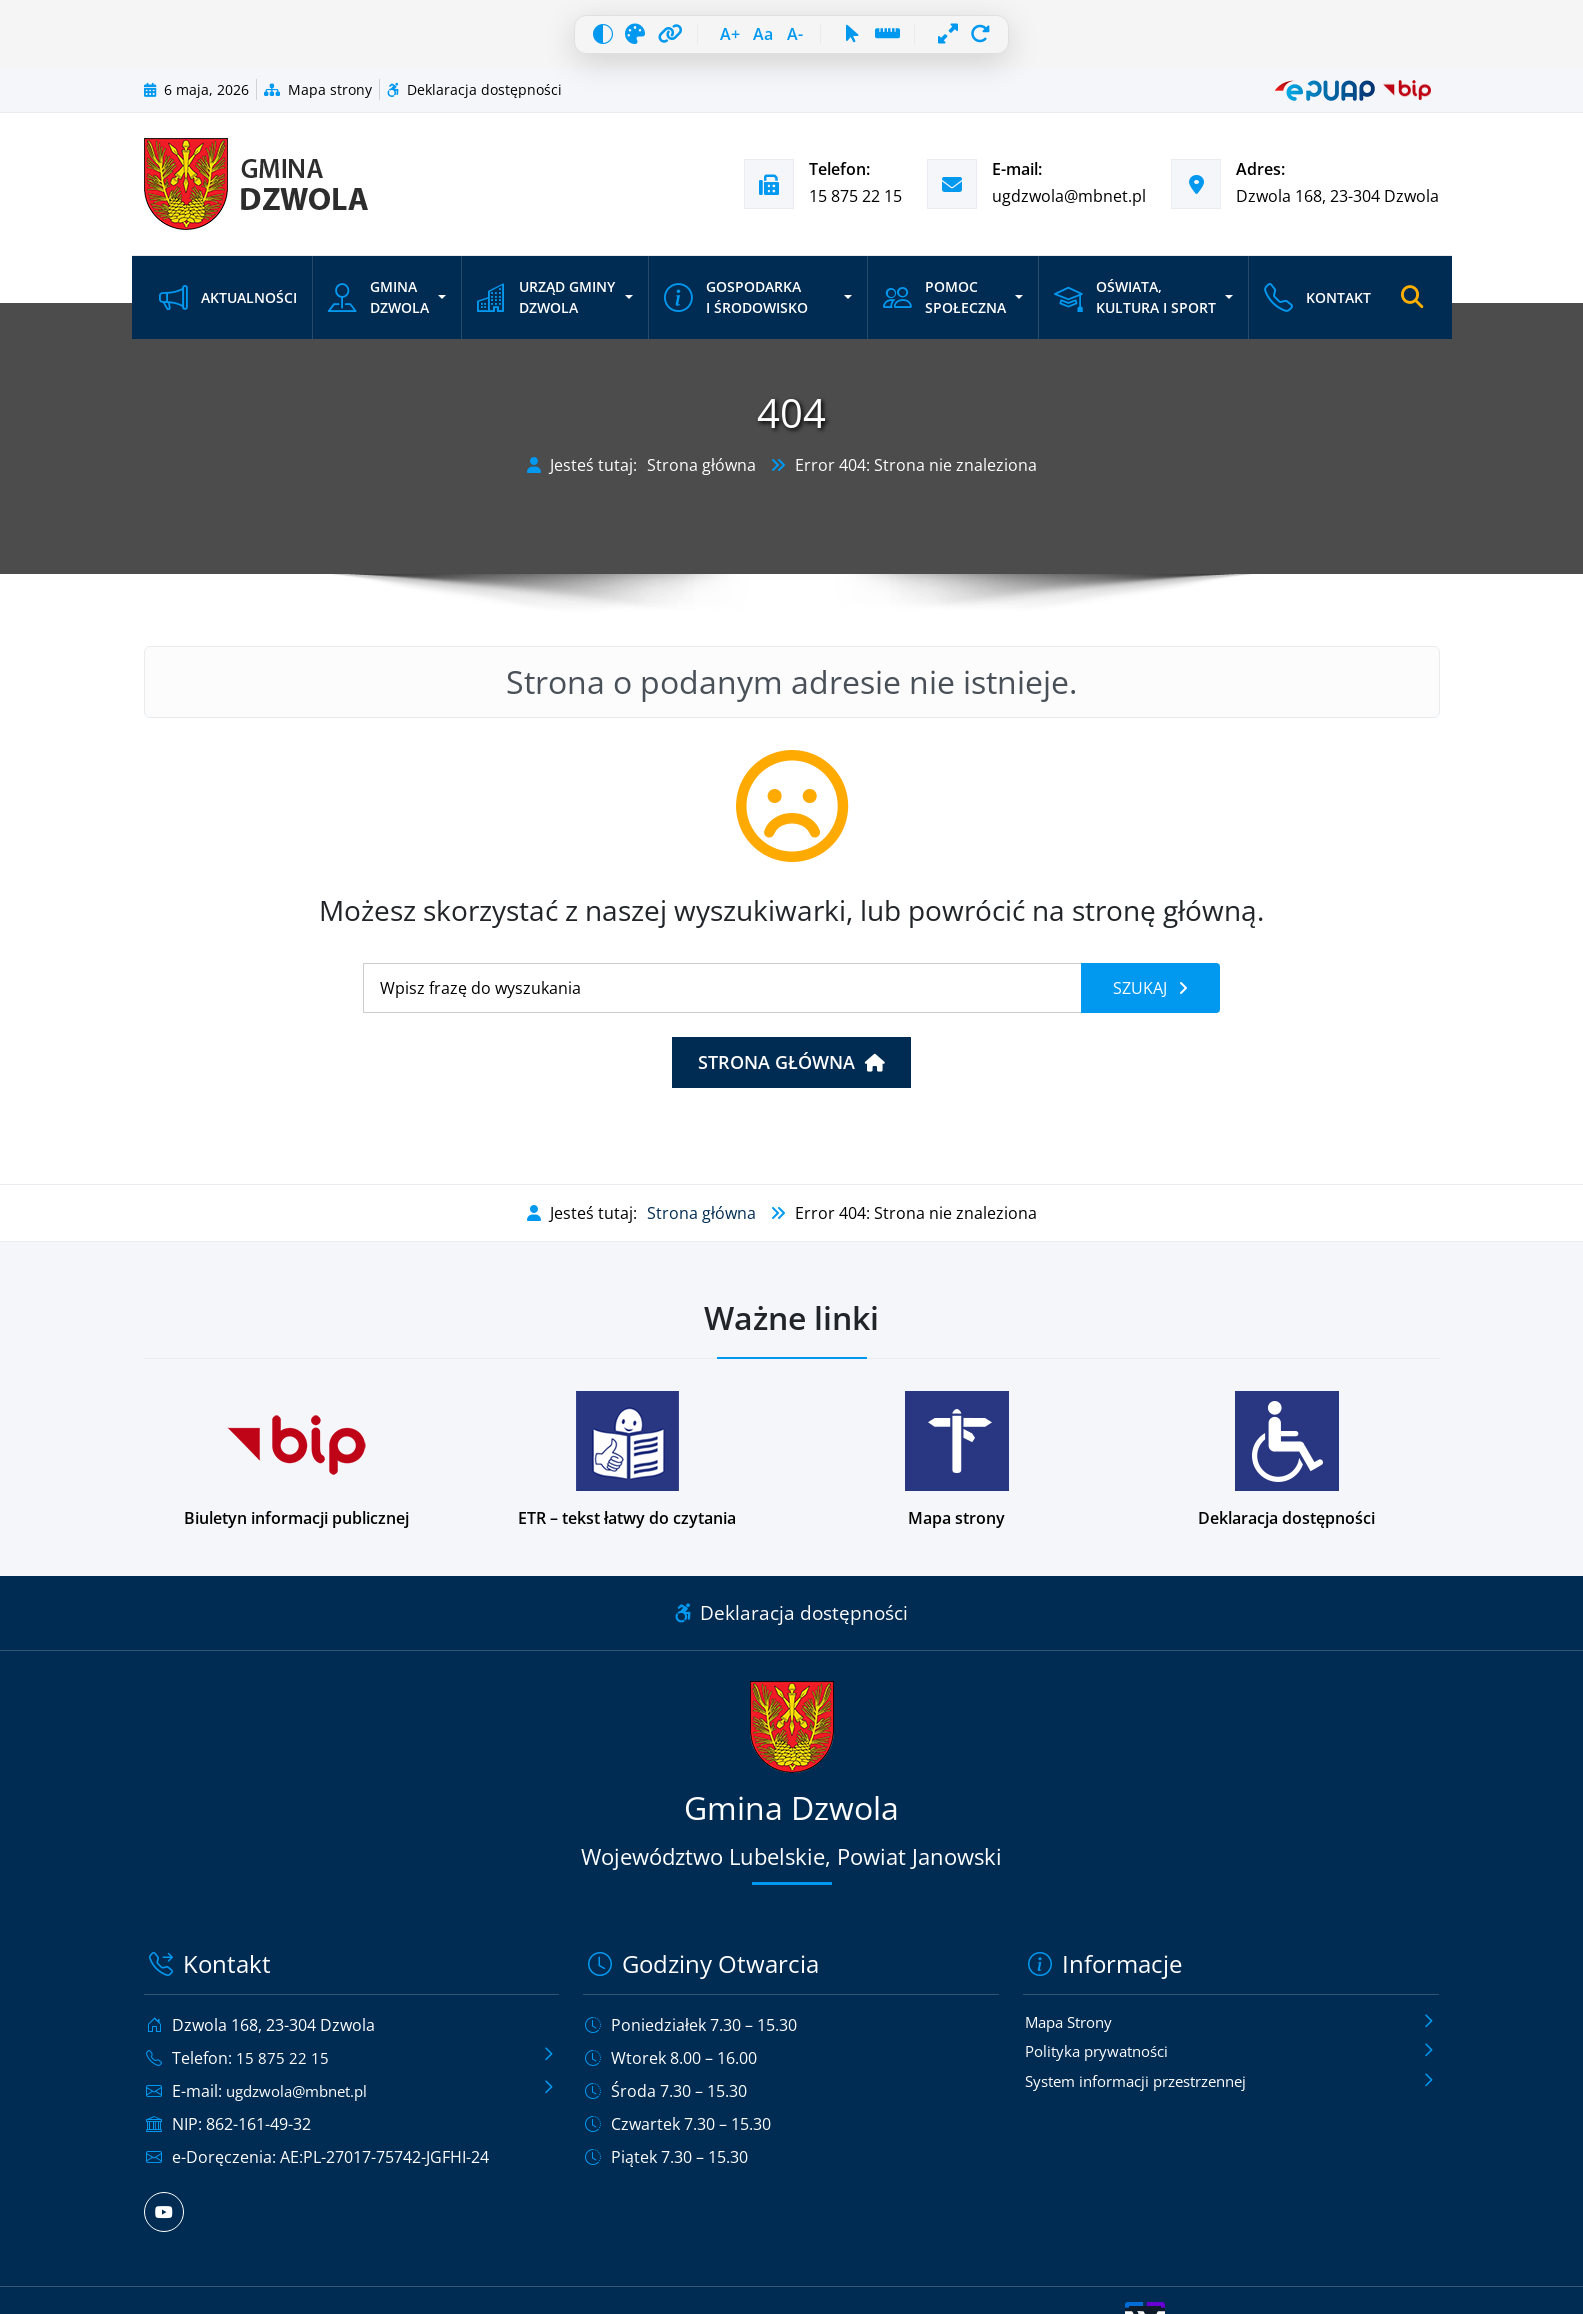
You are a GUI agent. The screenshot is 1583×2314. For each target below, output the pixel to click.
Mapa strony (318, 100)
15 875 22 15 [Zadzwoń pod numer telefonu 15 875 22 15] (855, 207)
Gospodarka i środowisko (735, 308)
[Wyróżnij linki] (644, 40)
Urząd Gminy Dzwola (545, 308)
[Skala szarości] (600, 40)
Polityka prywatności (1102, 2064)
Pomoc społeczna (942, 308)
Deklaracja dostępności (474, 100)
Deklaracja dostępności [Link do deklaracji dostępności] (791, 1623)
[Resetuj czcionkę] (757, 40)
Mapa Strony (1073, 2033)
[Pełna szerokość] (983, 40)
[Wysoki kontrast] (556, 40)
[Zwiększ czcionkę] (713, 40)
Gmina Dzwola (378, 308)
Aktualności (228, 308)
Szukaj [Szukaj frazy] (1142, 999)
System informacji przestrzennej (1147, 2095)
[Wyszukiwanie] (722, 999)
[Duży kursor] (870, 40)
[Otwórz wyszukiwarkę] (1412, 309)
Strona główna (701, 476)
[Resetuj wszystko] (1027, 40)
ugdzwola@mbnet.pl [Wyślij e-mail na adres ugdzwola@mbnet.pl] (1069, 207)
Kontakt (1315, 308)
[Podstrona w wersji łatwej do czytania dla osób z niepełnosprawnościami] (627, 1471)
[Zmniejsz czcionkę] (801, 40)
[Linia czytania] (914, 40)
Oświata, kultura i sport (1132, 308)
